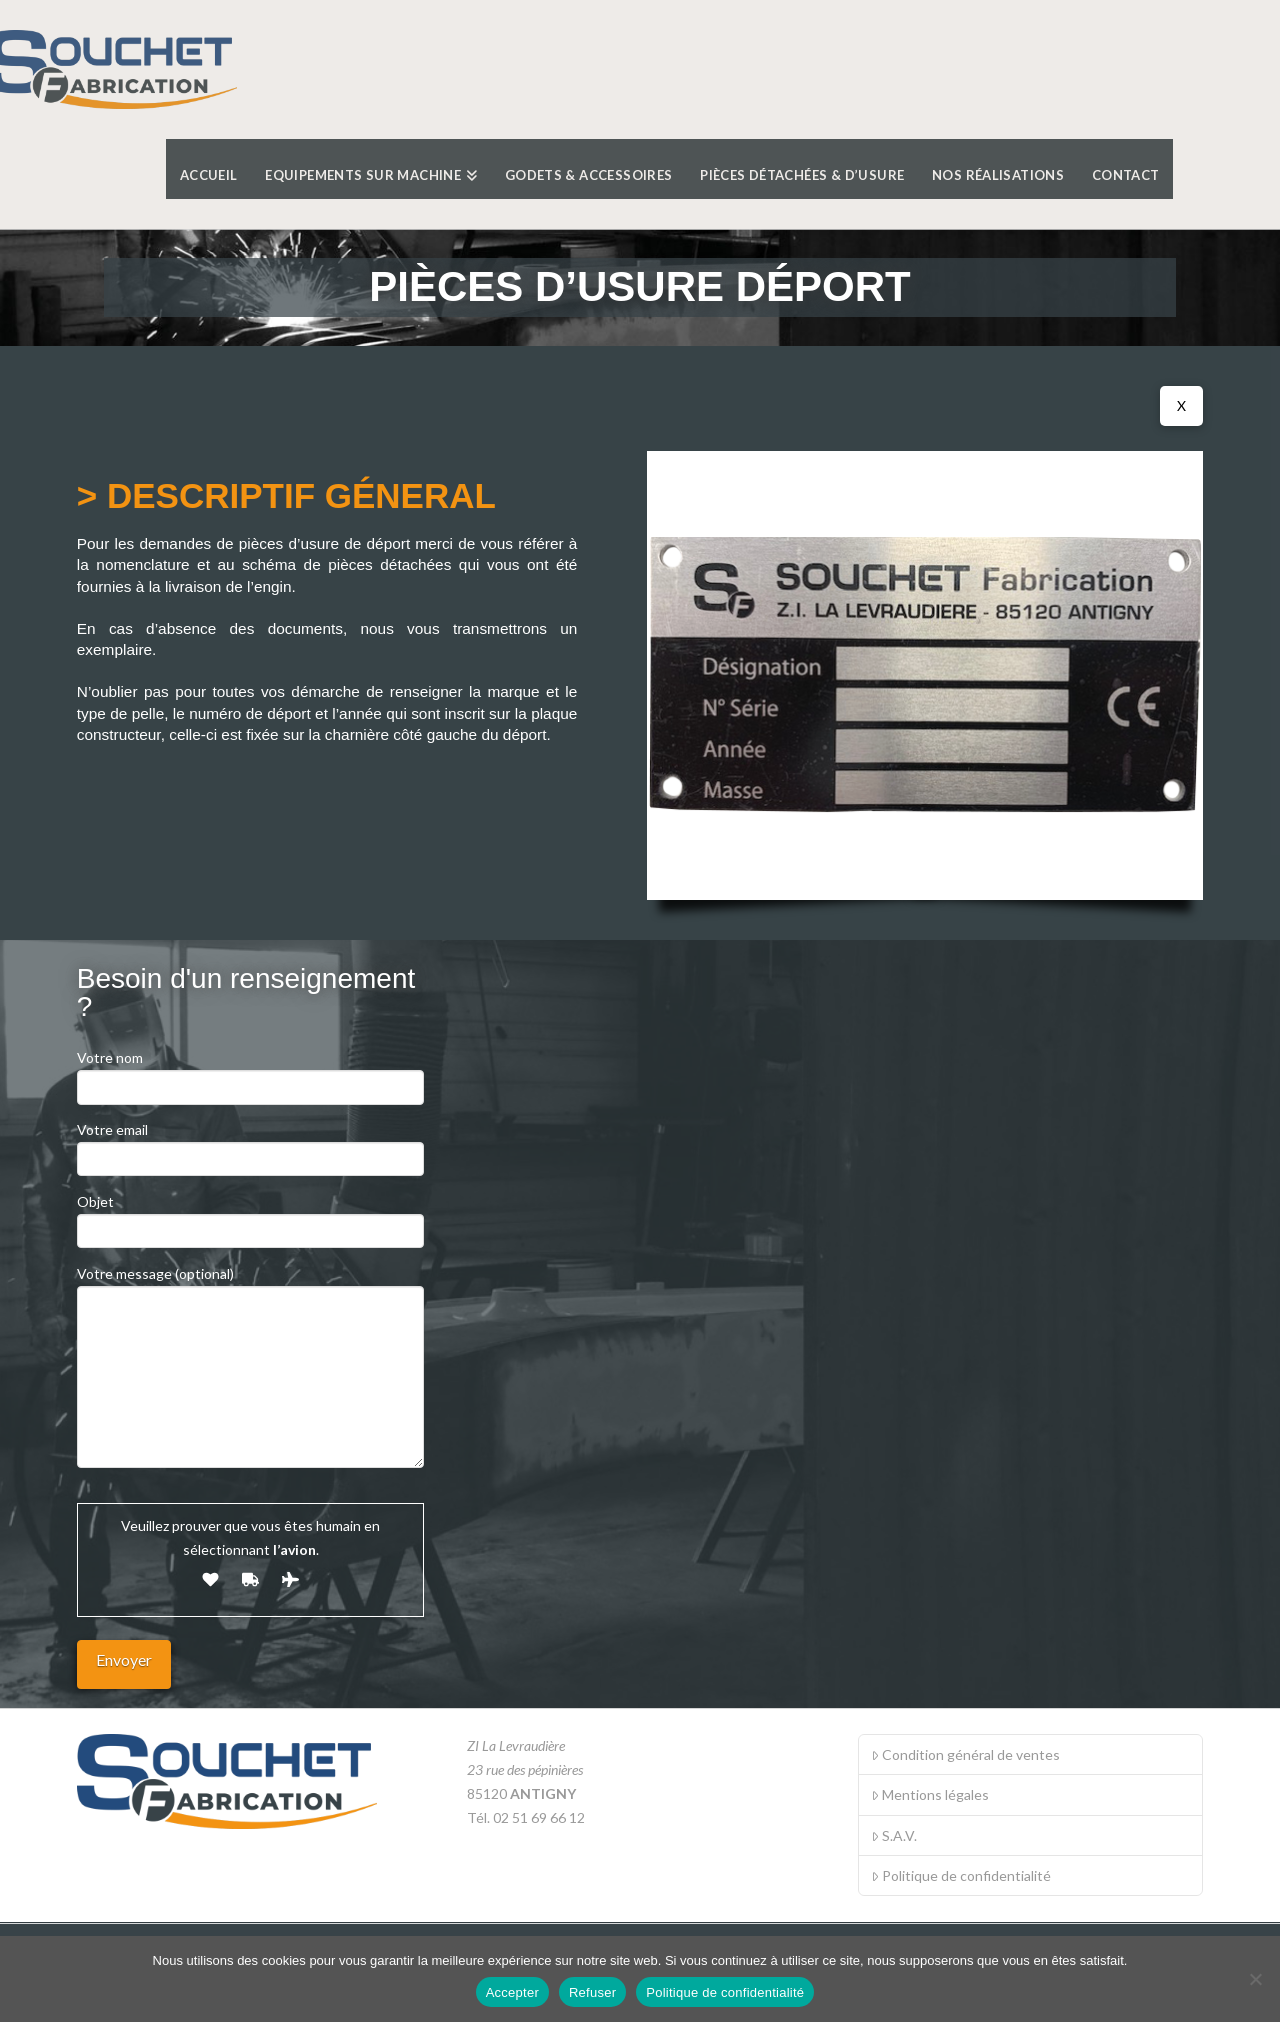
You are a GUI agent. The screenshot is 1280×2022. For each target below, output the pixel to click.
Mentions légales (930, 1794)
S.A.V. (894, 1835)
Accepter (512, 1992)
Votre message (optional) (250, 1285)
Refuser (592, 1992)
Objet (250, 1217)
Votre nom (250, 1073)
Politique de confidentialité (961, 1875)
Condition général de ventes (965, 1754)
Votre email (250, 1145)
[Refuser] (1255, 1979)
